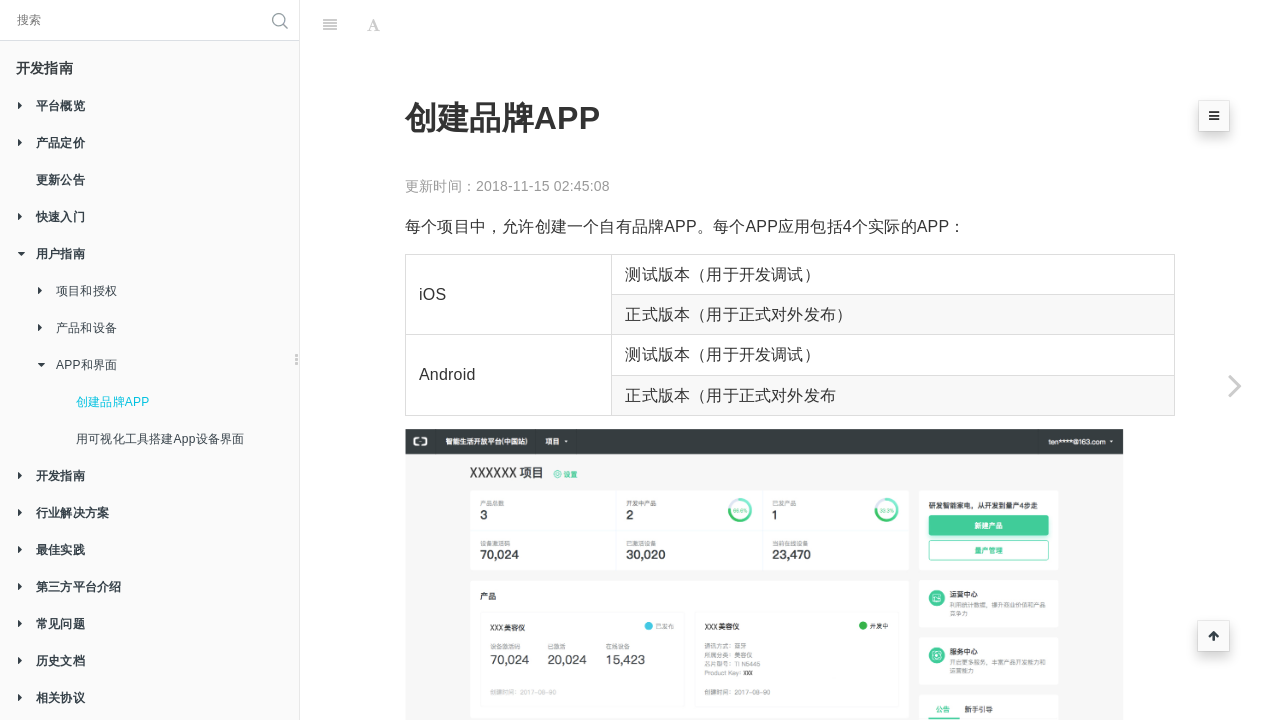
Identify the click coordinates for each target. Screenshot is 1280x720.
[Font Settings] (373, 25)
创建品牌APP (112, 402)
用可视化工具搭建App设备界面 (160, 439)
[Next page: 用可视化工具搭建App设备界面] (1235, 385)
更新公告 (60, 180)
